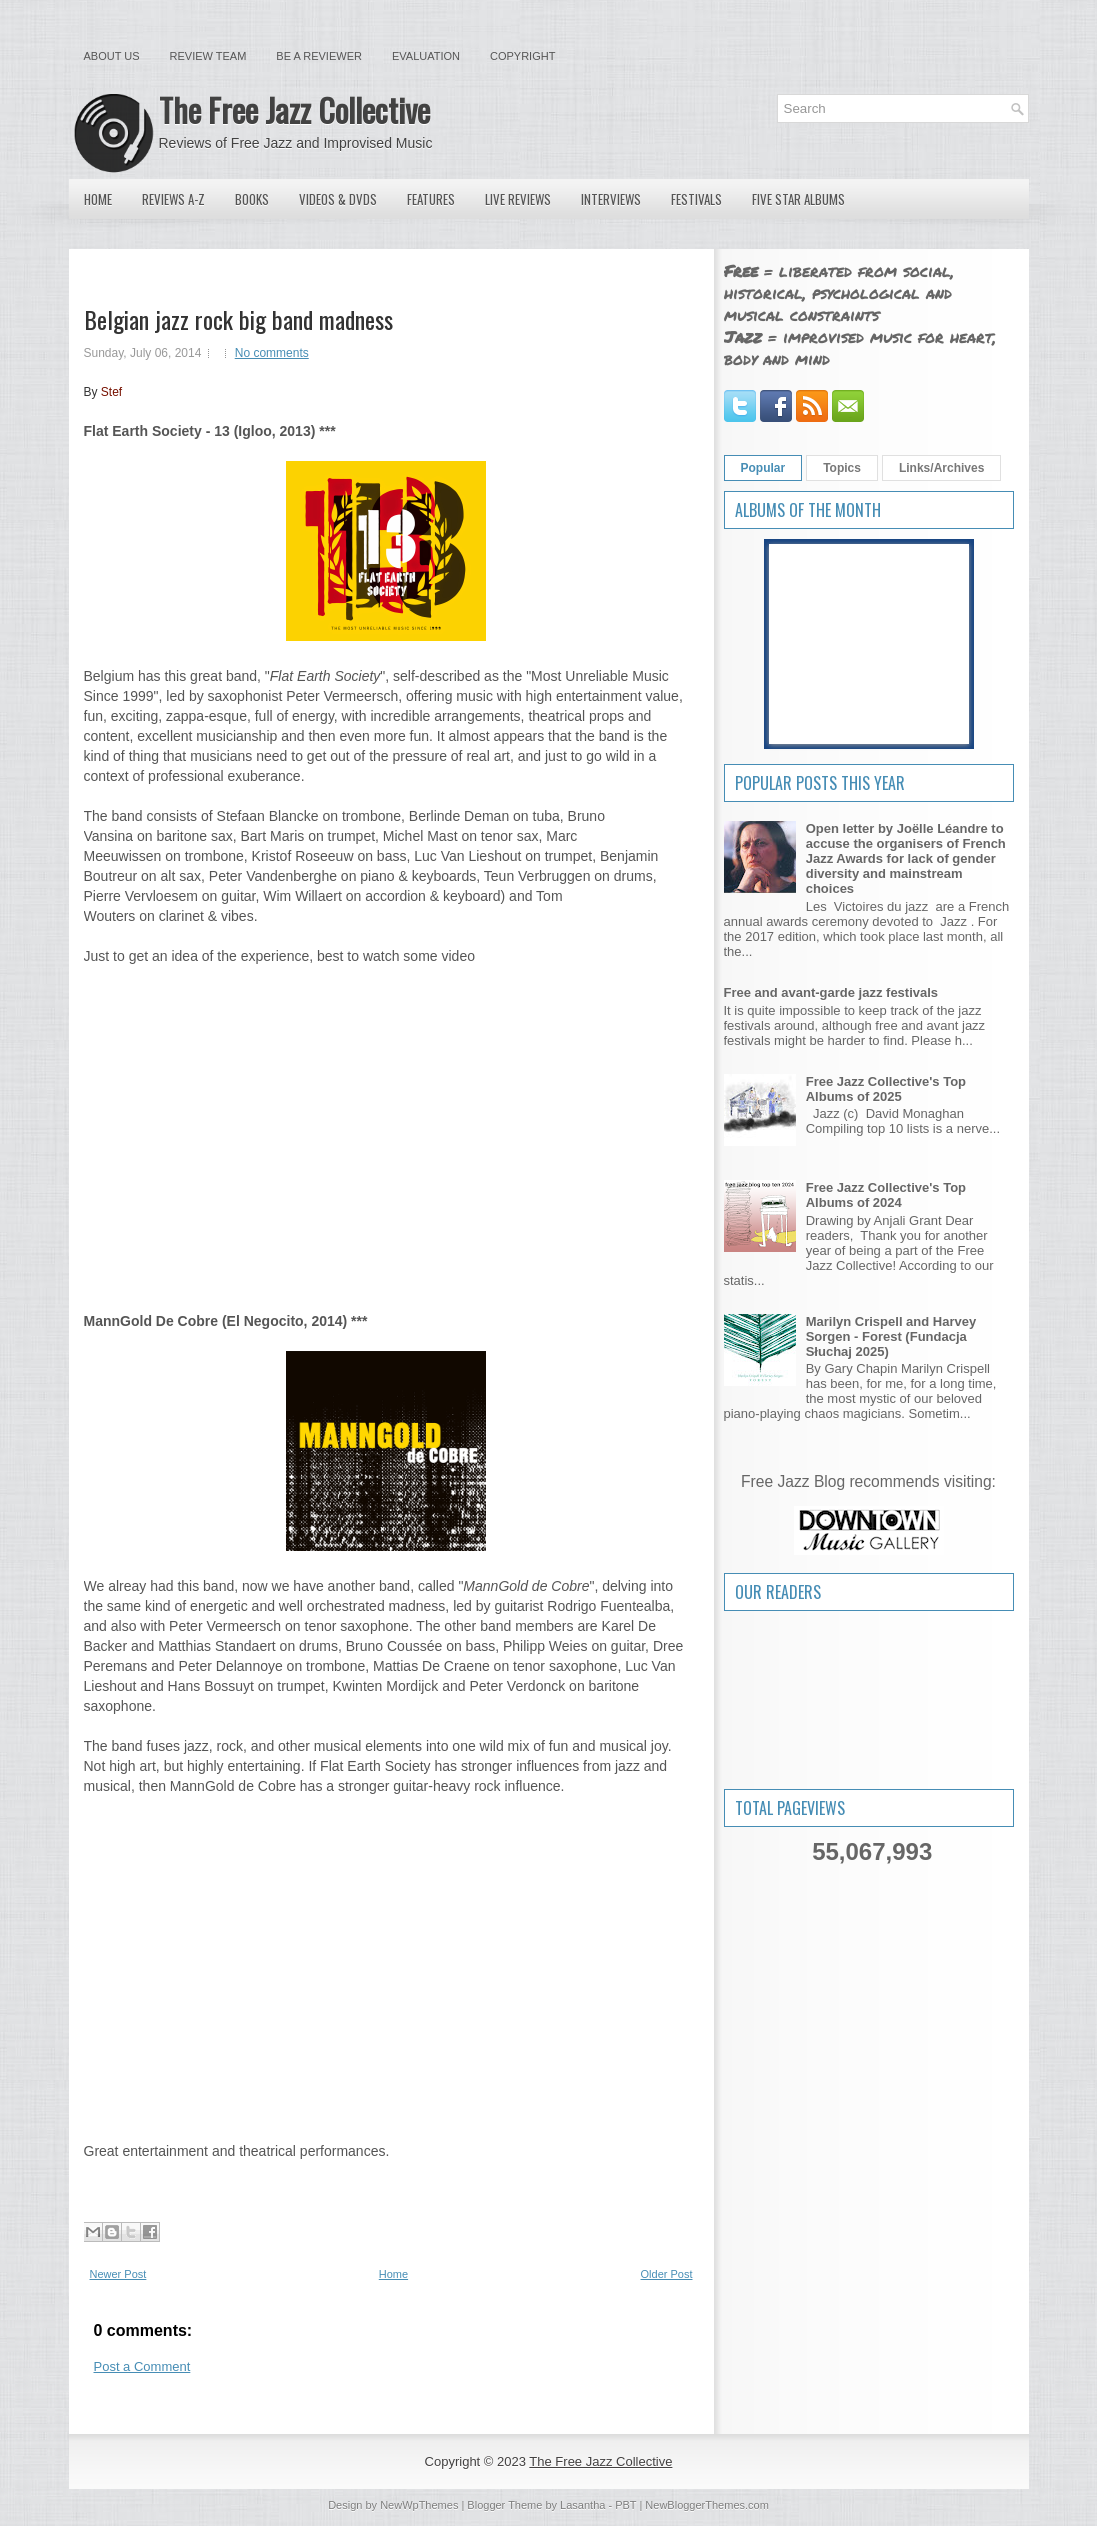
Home (98, 199)
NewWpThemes (419, 2505)
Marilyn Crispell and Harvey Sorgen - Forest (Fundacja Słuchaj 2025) (891, 1336)
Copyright (522, 56)
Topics (842, 468)
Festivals (696, 199)
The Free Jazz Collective (294, 109)
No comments (272, 353)
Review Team (208, 56)
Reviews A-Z (173, 199)
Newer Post (118, 2274)
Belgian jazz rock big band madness (238, 319)
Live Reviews (518, 199)
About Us (112, 56)
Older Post (667, 2274)
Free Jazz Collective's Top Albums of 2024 (886, 1195)
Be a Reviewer (319, 56)
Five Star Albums (798, 199)
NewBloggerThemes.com (707, 2505)
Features (431, 199)
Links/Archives (941, 468)
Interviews (611, 199)
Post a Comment (142, 2366)
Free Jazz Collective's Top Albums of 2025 (886, 1089)
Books (252, 199)
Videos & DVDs (338, 199)
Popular (763, 468)
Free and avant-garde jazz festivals (831, 992)
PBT (625, 2505)
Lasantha (582, 2505)
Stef (111, 392)
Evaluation (426, 56)
